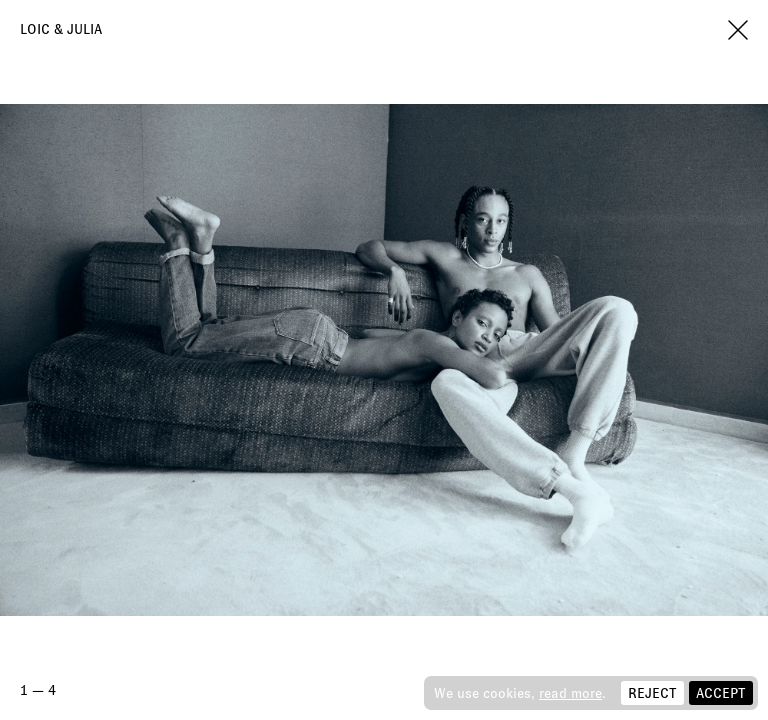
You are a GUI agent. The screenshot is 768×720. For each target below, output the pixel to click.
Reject (652, 693)
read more (570, 693)
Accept (721, 693)
